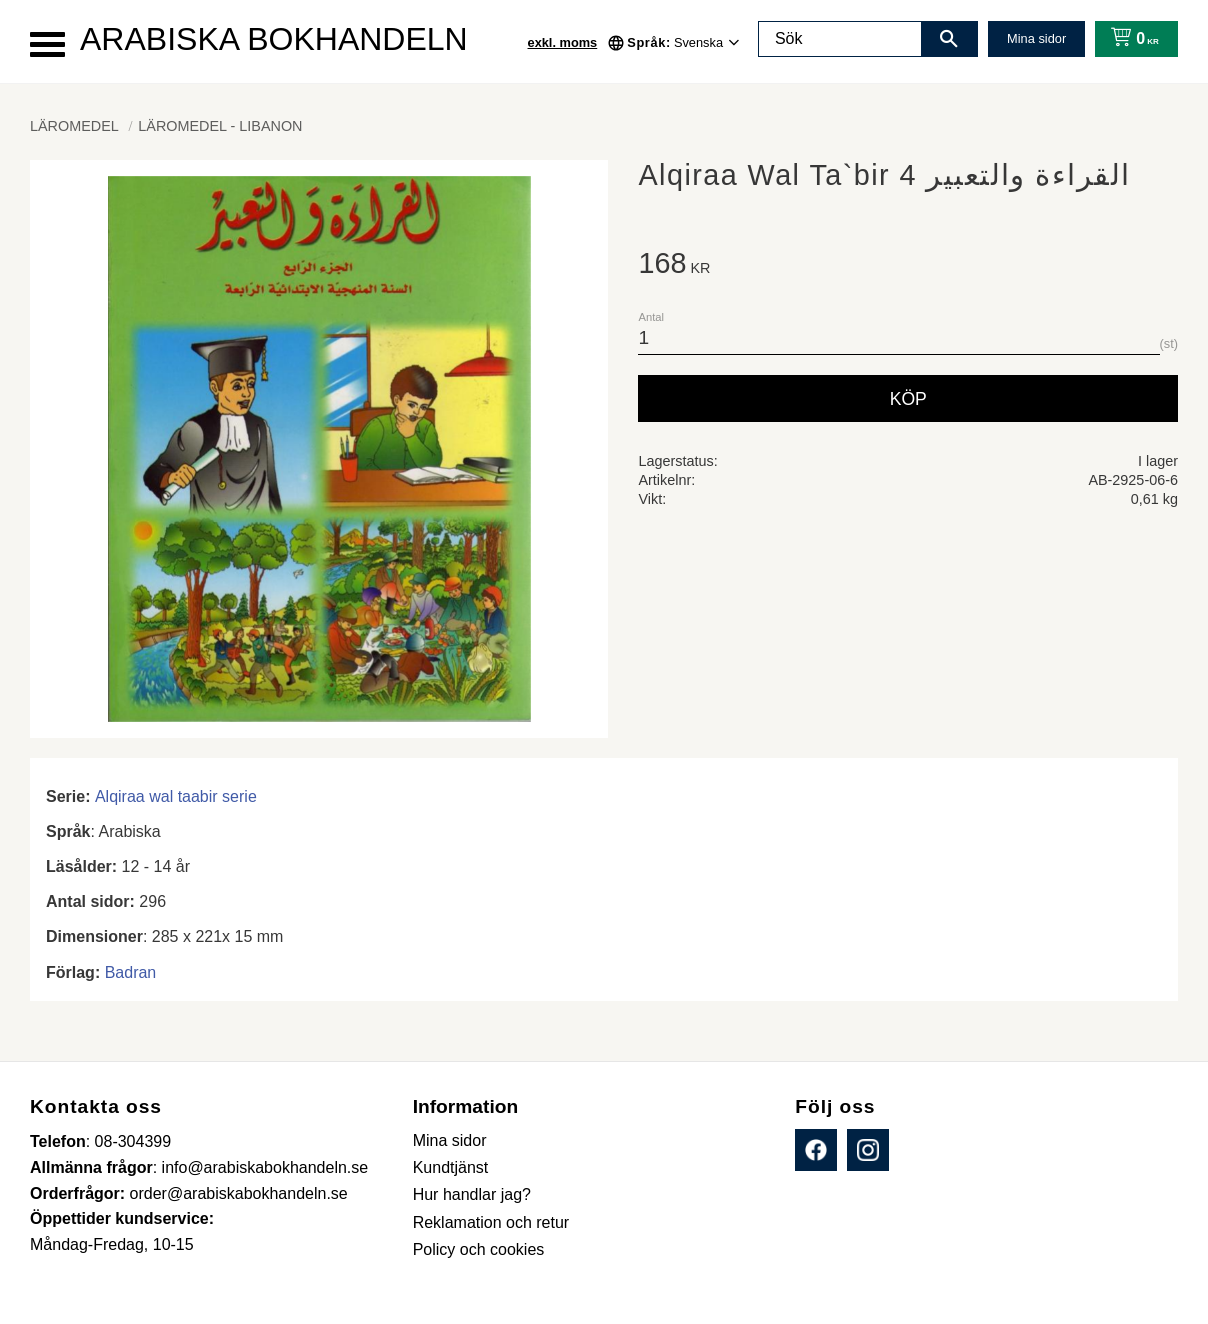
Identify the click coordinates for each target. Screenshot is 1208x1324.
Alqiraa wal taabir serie (176, 796)
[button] (47, 44)
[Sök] (949, 39)
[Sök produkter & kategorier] (840, 39)
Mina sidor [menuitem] (450, 1140)
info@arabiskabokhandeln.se (265, 1167)
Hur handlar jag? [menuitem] (472, 1194)
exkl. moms (563, 42)
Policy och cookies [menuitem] (479, 1249)
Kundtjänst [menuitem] (451, 1167)
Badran (131, 972)
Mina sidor (1036, 38)
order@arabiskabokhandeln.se (239, 1193)
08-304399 (133, 1141)
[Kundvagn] (1130, 39)
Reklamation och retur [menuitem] (491, 1222)
